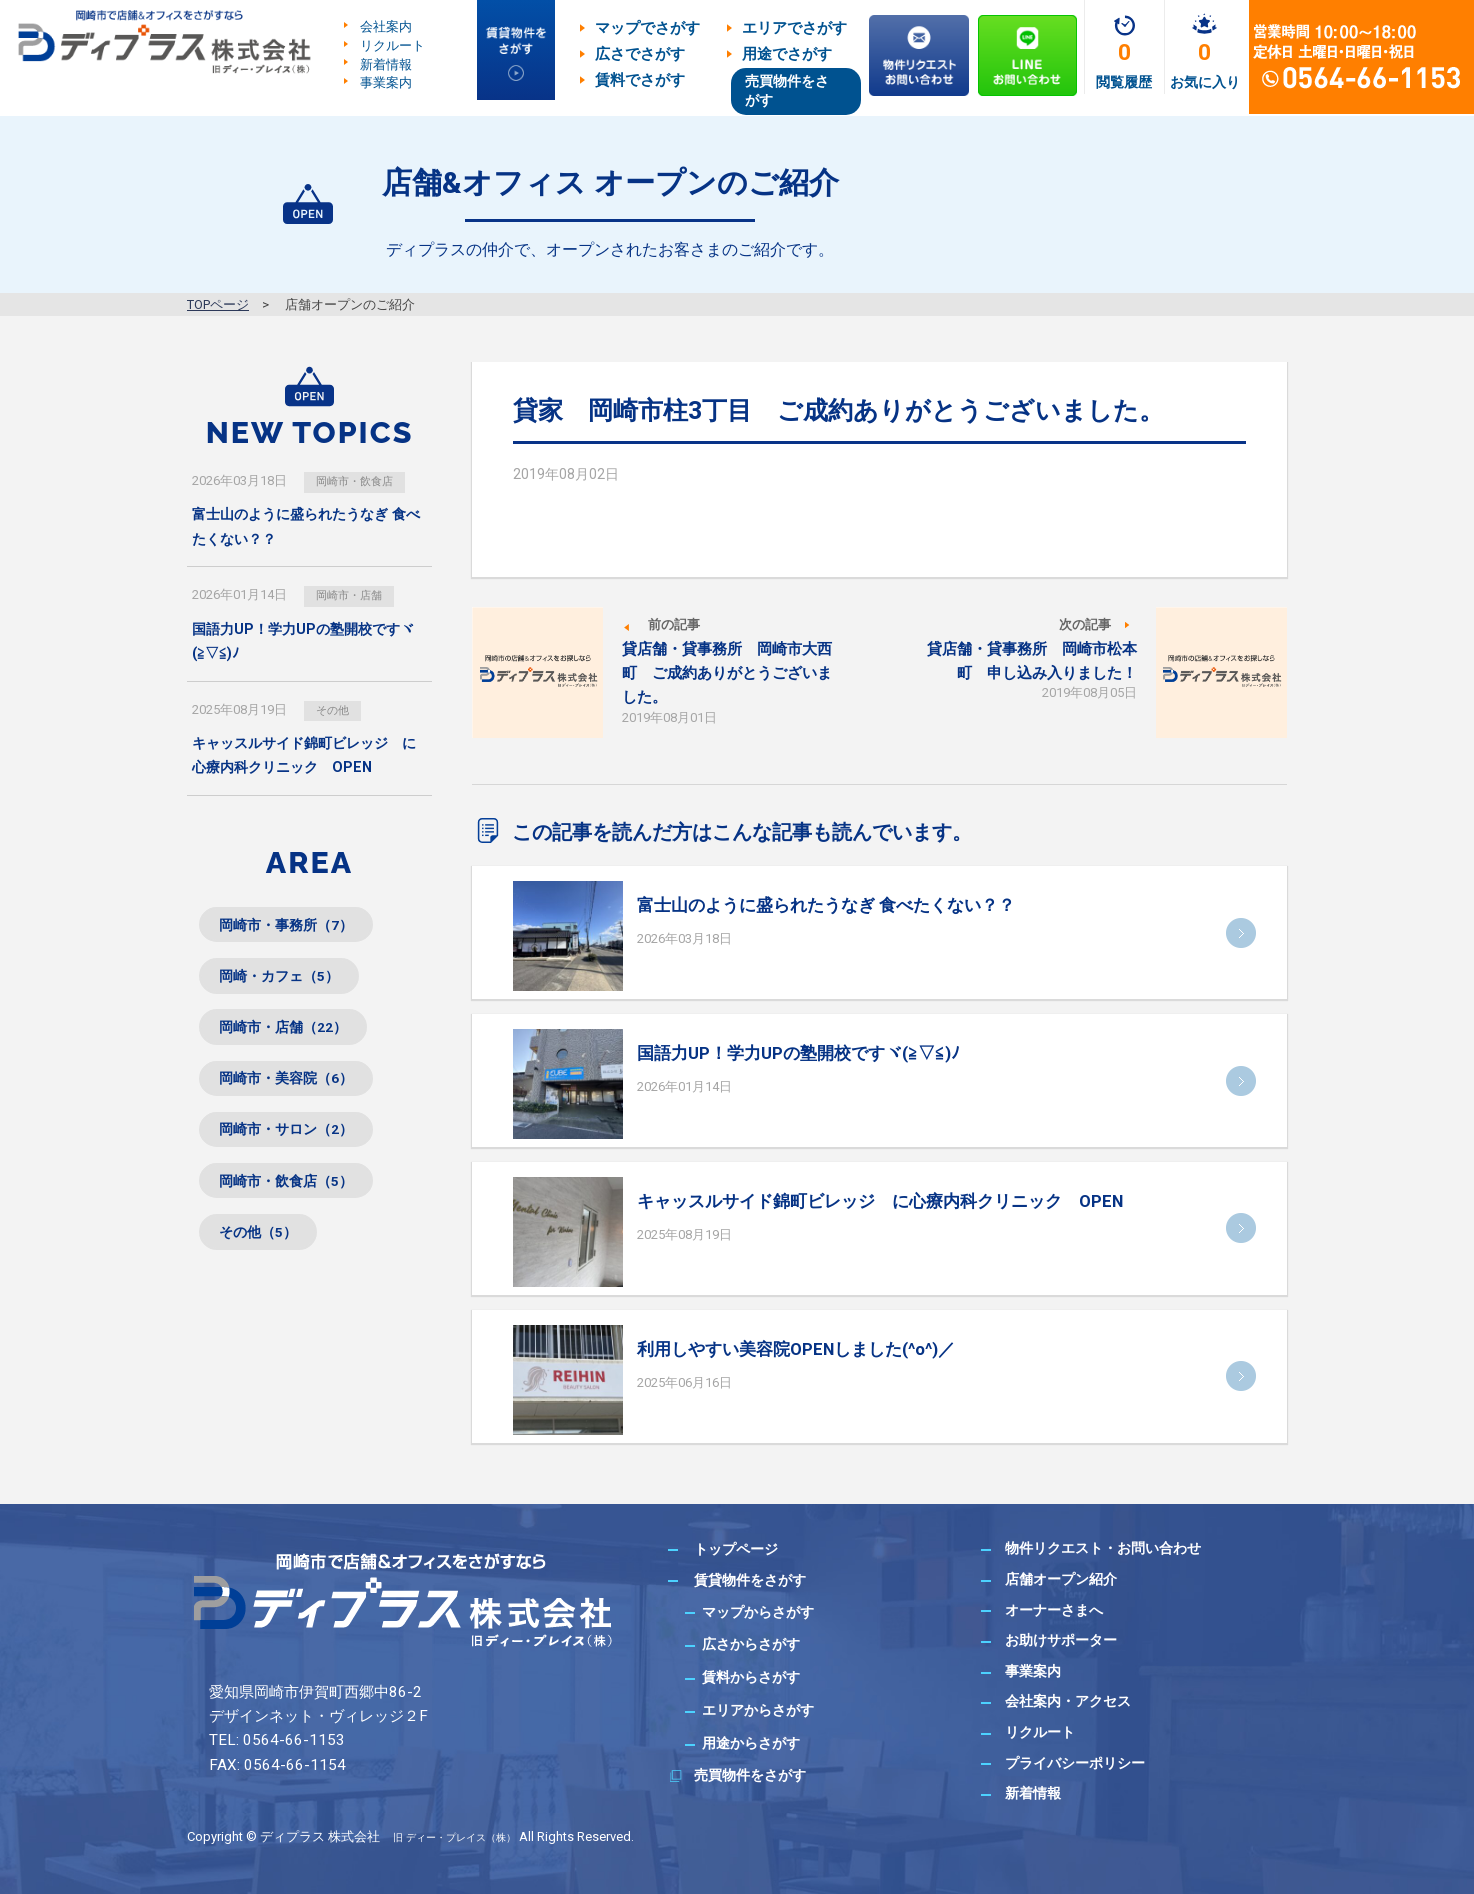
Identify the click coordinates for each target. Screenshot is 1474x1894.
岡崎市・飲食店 (363, 480)
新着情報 (386, 63)
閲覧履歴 (1124, 82)
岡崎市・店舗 (357, 596)
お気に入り (1205, 82)
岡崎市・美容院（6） (298, 1099)
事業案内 (386, 82)
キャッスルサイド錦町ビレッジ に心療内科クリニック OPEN (880, 1201)
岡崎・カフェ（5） (290, 986)
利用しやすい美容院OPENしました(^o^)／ (796, 1349)
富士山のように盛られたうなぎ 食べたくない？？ (826, 905)
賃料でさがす (640, 80)
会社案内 (386, 26)
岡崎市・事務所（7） (298, 930)
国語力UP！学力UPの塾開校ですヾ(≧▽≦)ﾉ (798, 1053)
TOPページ (218, 304)
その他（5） (266, 1269)
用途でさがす (787, 54)
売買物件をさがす (787, 90)
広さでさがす (640, 54)
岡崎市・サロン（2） (298, 1156)
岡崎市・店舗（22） (295, 1043)
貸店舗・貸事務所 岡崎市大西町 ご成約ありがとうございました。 (727, 673)
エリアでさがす (794, 28)
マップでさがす (647, 28)
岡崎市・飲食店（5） (298, 1213)
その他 (337, 711)
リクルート (392, 45)
